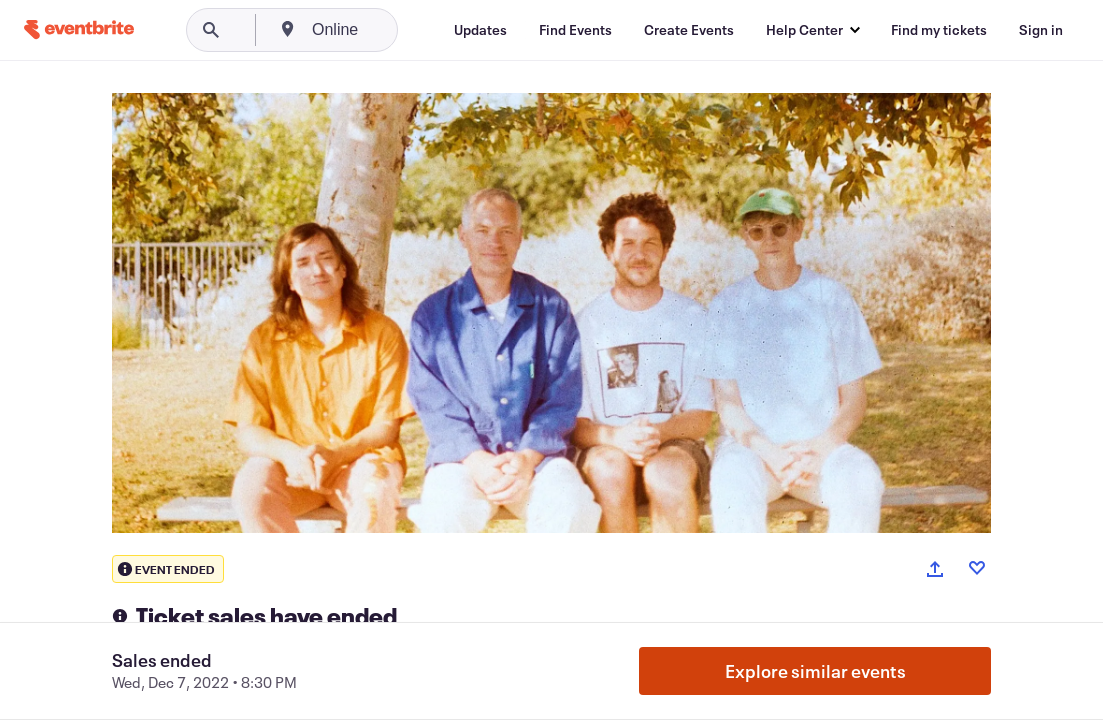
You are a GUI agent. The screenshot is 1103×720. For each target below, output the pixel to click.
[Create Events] (689, 30)
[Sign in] (1041, 30)
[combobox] (412, 30)
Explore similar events (815, 671)
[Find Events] (575, 30)
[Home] (79, 29)
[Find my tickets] (939, 30)
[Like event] (977, 568)
